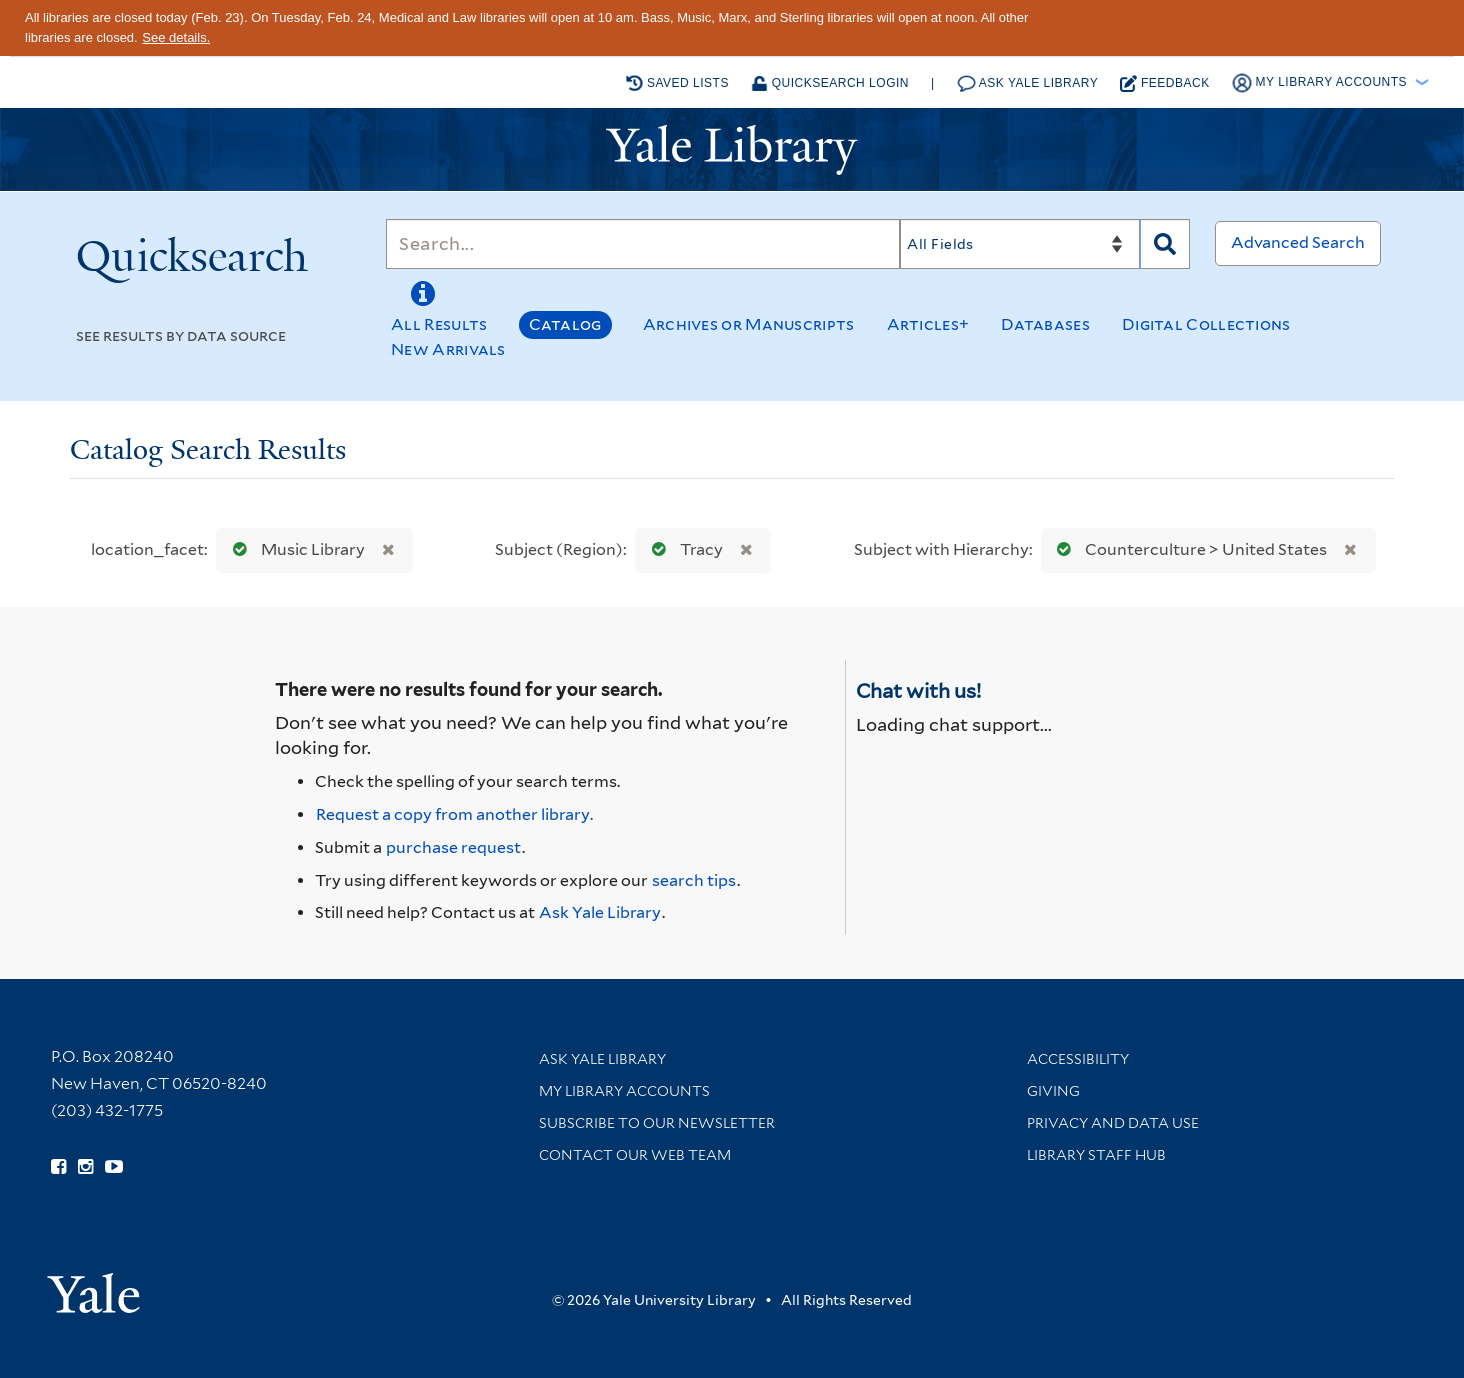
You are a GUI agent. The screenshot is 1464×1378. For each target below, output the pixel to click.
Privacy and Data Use (1113, 1123)
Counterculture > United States (1187, 549)
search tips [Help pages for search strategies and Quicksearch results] (694, 880)
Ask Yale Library (1028, 83)
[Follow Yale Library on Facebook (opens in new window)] (58, 1167)
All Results (439, 324)
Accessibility (1078, 1059)
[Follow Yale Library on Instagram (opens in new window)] (85, 1167)
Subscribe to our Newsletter (657, 1123)
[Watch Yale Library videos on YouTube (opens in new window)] (114, 1167)
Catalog (565, 324)
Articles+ (928, 324)
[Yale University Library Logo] (732, 150)
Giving (1053, 1091)
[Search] (643, 244)
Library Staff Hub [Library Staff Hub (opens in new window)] (1096, 1155)
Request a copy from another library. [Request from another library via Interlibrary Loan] (454, 814)
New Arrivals (448, 349)
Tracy (683, 549)
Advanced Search (1298, 242)
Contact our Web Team (635, 1155)
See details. (176, 37)
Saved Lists (677, 83)
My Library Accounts (624, 1091)
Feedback (1165, 83)
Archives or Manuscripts (749, 324)
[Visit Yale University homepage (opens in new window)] (93, 1286)
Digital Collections (1206, 324)
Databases (1045, 324)
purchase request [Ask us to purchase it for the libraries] (453, 847)
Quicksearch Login (830, 83)
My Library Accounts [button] (1321, 83)
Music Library (294, 549)
